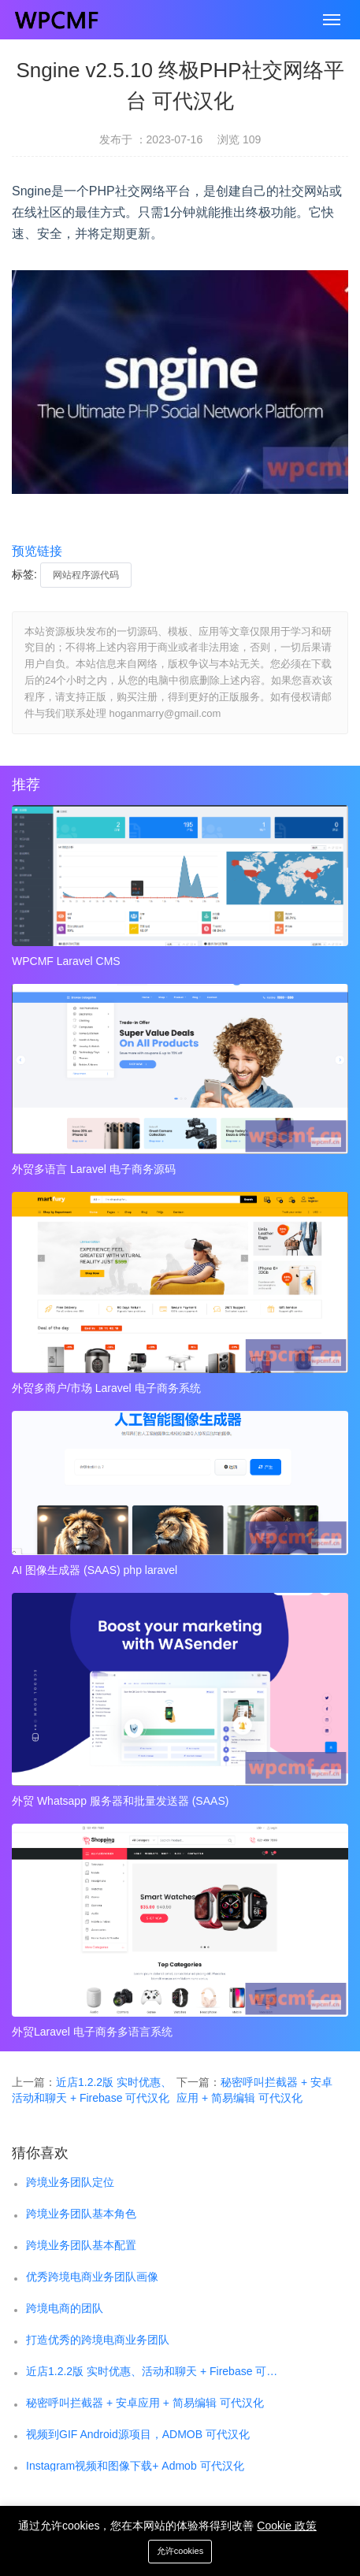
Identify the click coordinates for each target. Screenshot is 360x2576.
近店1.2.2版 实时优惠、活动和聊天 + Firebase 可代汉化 (155, 2371)
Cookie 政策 (286, 2525)
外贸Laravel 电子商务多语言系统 (92, 2031)
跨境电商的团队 (64, 2308)
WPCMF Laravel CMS (66, 961)
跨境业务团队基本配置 (81, 2245)
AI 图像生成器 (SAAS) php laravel (94, 1570)
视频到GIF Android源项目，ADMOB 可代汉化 (138, 2434)
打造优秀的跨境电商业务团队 (97, 2339)
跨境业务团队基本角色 (81, 2213)
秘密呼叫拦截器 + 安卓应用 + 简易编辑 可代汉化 (145, 2402)
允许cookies (180, 2551)
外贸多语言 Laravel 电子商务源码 (94, 1169)
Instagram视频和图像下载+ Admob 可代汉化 (135, 2465)
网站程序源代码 (86, 575)
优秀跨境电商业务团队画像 (92, 2276)
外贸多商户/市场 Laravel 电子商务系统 (106, 1388)
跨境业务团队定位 (70, 2182)
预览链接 (37, 551)
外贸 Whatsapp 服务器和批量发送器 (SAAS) (120, 1801)
